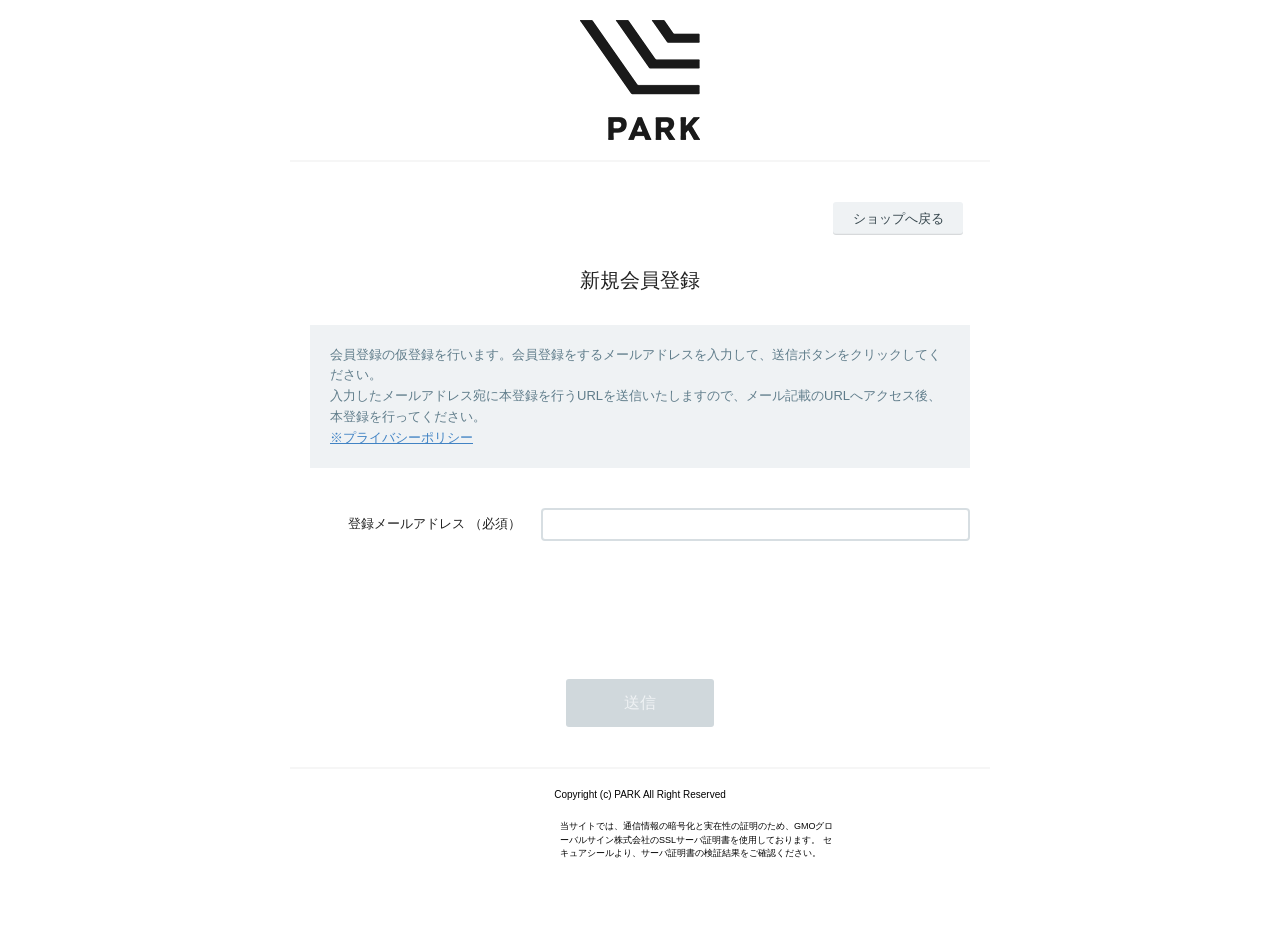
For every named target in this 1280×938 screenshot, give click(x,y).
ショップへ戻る (898, 218)
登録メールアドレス (406, 523)
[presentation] (693, 600)
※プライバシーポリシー (401, 437)
